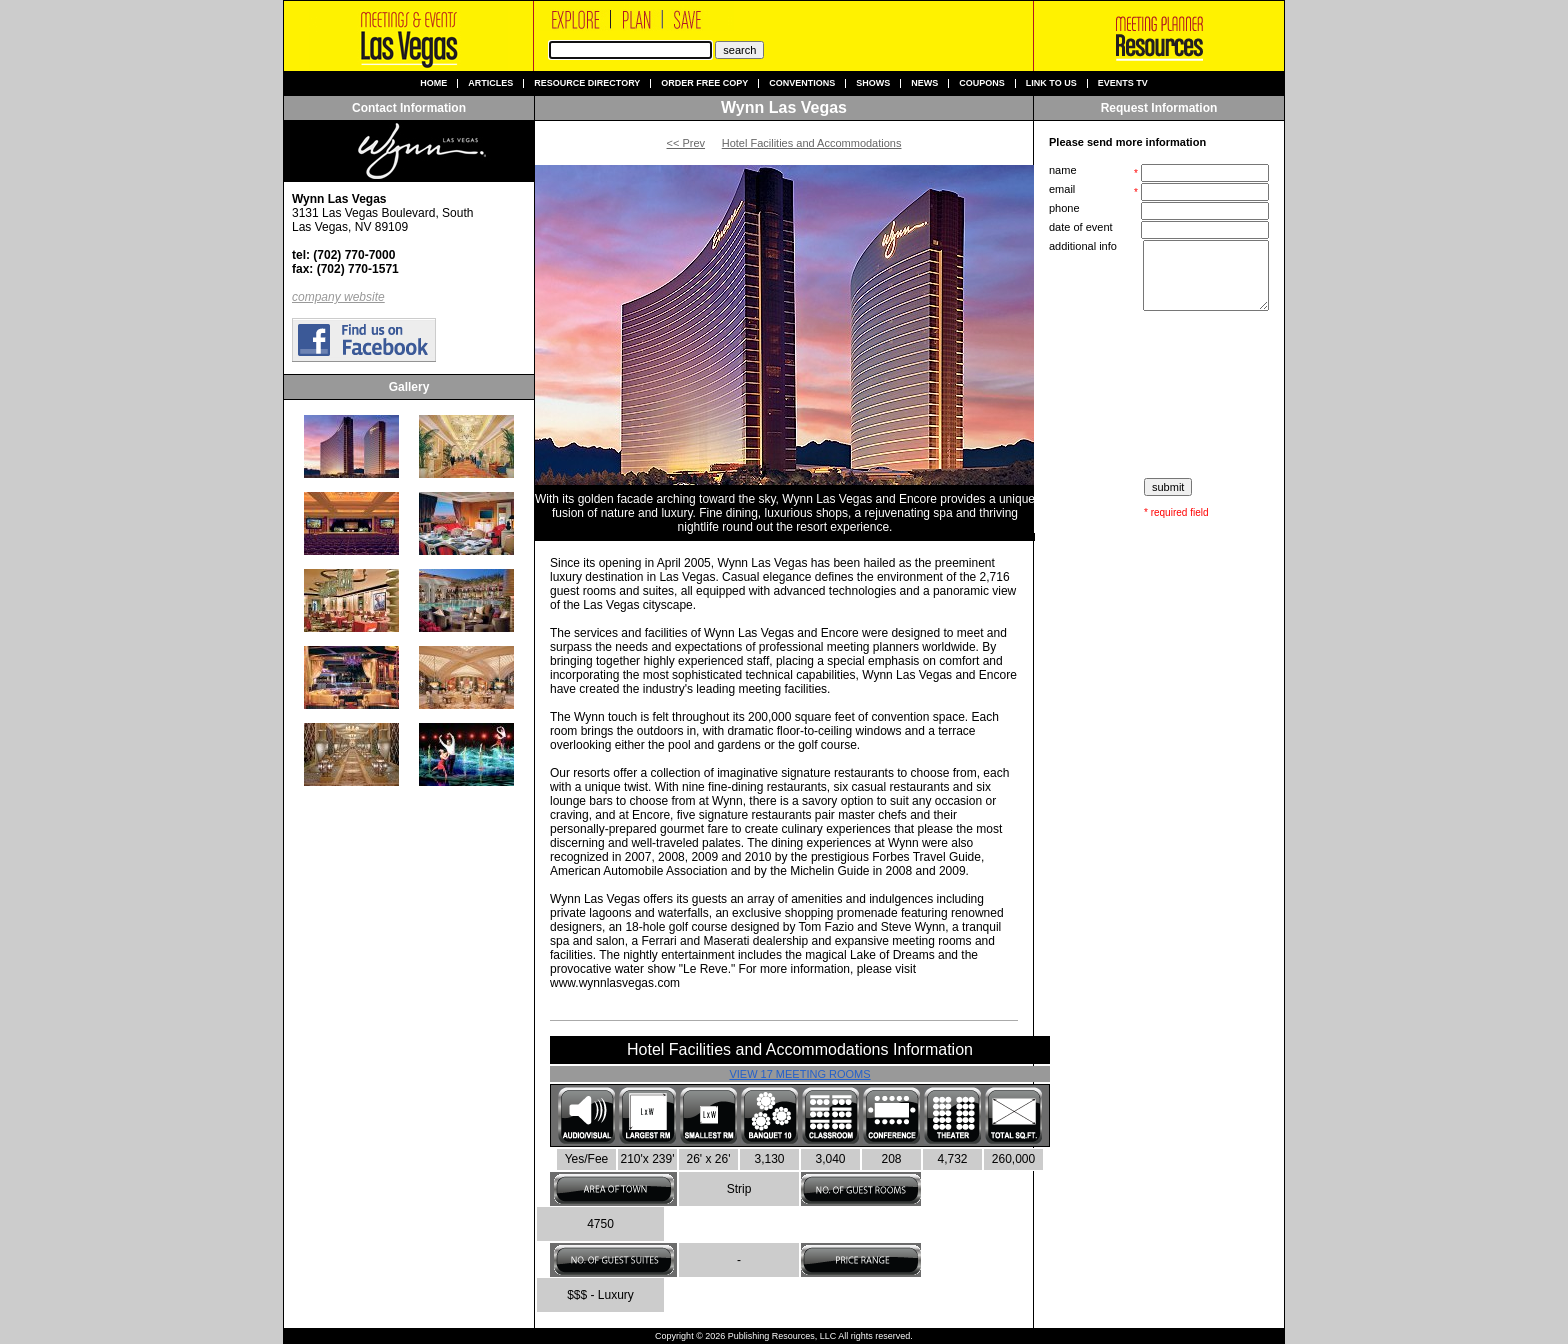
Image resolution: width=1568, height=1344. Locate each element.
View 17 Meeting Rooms (799, 1074)
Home (433, 83)
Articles (490, 83)
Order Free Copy (704, 83)
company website (338, 297)
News (924, 83)
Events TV (1123, 83)
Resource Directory (587, 83)
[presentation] (1161, 395)
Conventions (802, 83)
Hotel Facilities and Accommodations (812, 143)
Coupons (982, 83)
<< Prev (686, 143)
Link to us (1051, 83)
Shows (873, 83)
